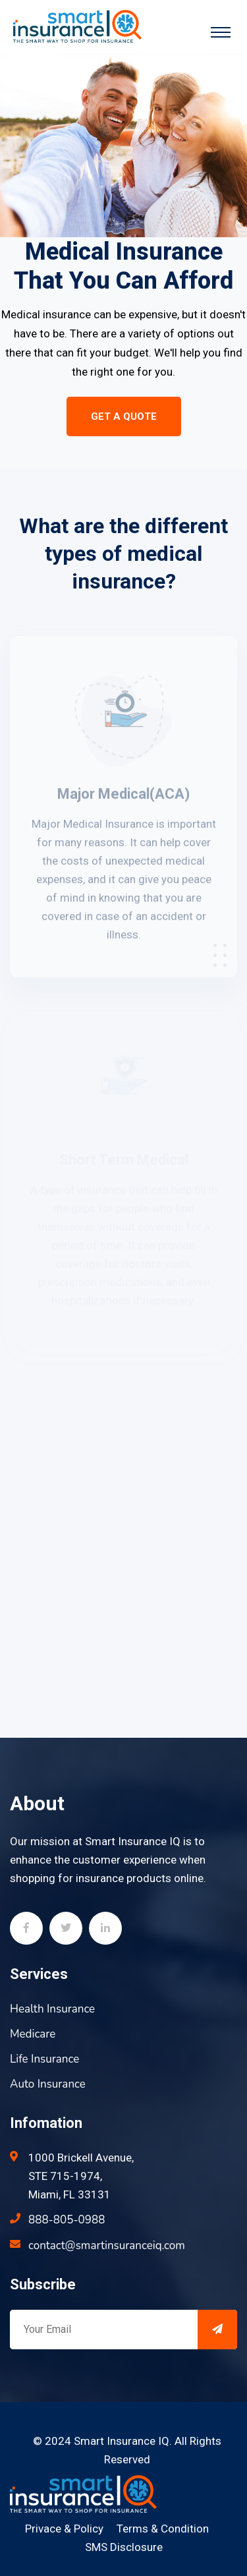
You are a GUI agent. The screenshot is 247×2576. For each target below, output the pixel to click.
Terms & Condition (163, 2528)
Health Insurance (52, 2009)
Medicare (32, 2034)
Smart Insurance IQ (121, 2440)
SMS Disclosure (124, 2547)
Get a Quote (124, 416)
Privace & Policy (64, 2528)
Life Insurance (44, 2059)
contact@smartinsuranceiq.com (106, 2245)
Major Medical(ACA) (123, 796)
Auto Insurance (48, 2084)
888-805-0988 (66, 2219)
